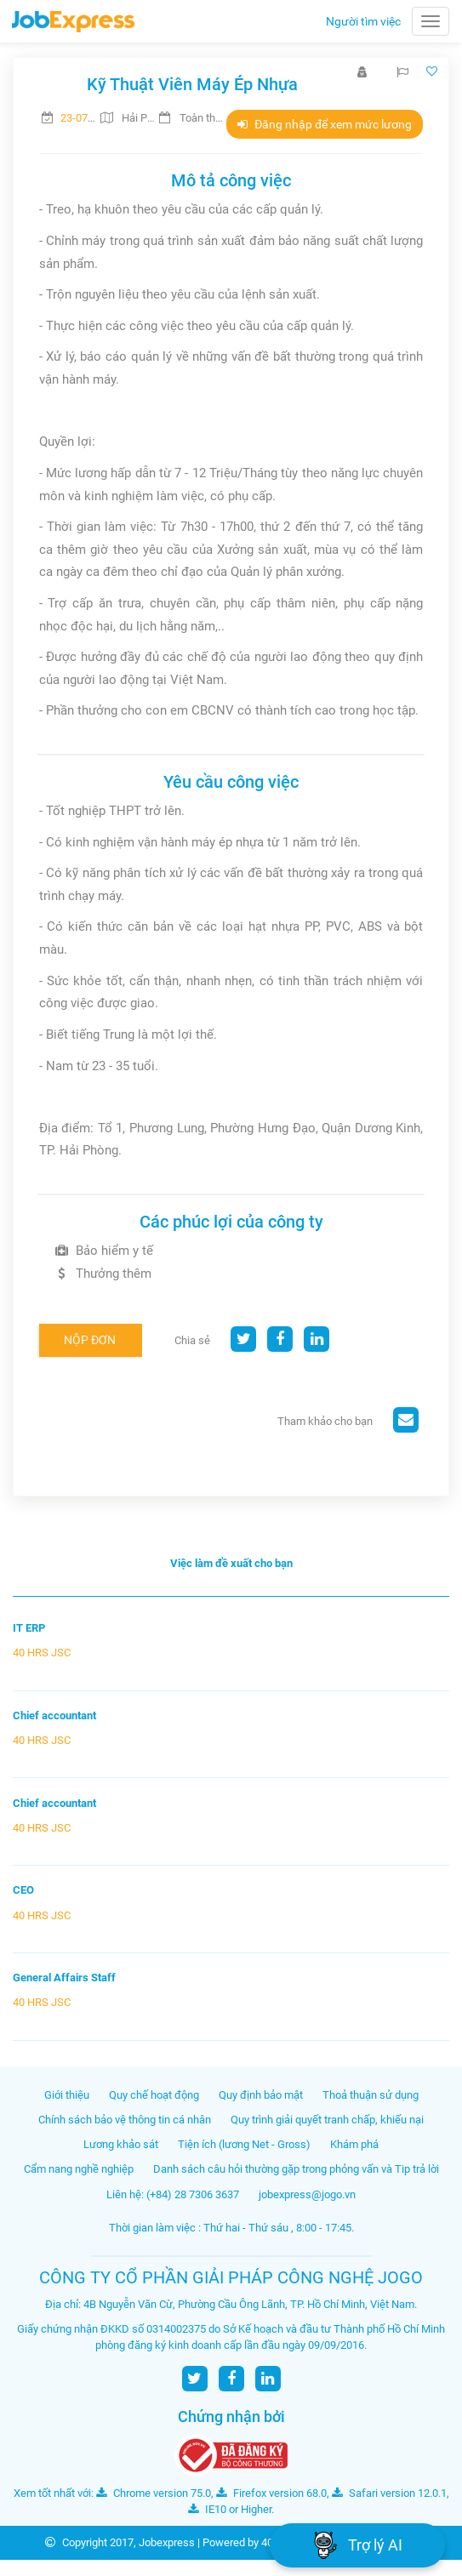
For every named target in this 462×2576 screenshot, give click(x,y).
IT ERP (29, 1627)
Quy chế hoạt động (154, 2095)
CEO (23, 1890)
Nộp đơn (90, 1340)
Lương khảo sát (120, 2144)
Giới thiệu (66, 2095)
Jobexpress (167, 2542)
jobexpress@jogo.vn (307, 2194)
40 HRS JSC (42, 1652)
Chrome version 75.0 (153, 2493)
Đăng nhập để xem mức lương (324, 124)
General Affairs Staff (64, 1977)
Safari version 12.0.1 (389, 2493)
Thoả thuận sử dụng (370, 2095)
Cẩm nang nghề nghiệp (79, 2169)
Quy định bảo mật (261, 2095)
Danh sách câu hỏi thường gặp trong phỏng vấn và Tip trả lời (296, 2169)
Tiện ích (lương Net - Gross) (244, 2144)
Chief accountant (54, 1715)
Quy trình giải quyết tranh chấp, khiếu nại (327, 2119)
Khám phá (354, 2144)
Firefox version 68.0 (271, 2493)
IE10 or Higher (229, 2509)
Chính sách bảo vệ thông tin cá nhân (124, 2119)
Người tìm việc (363, 21)
